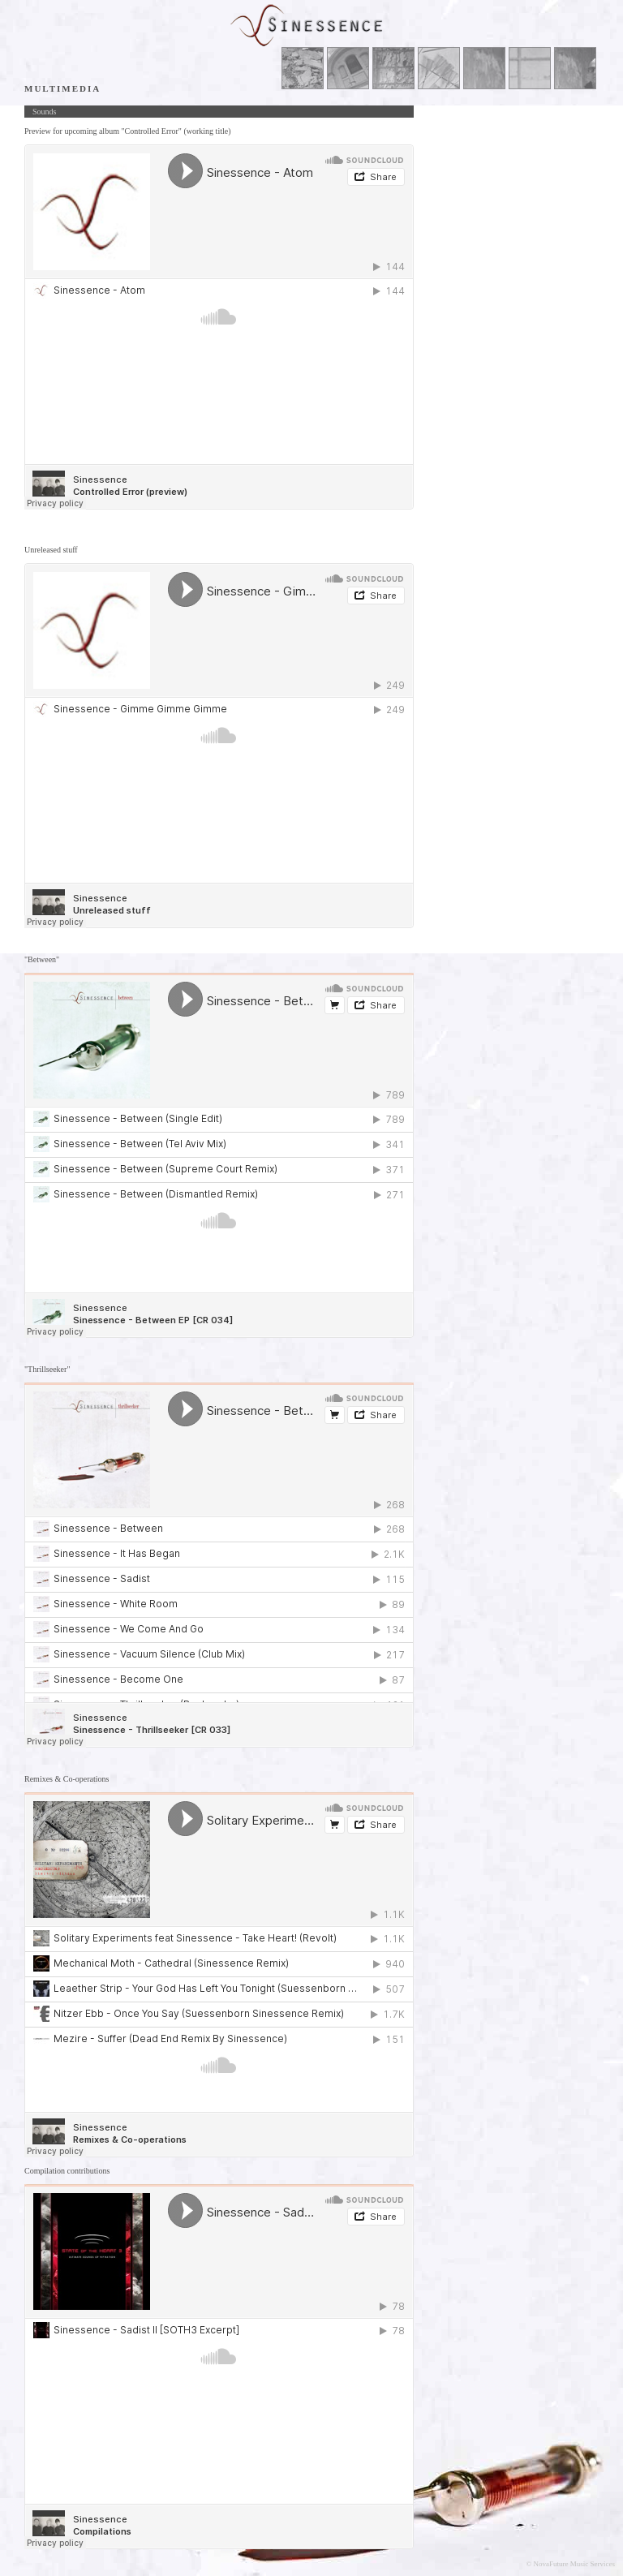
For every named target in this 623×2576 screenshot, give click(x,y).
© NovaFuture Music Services (570, 2564)
